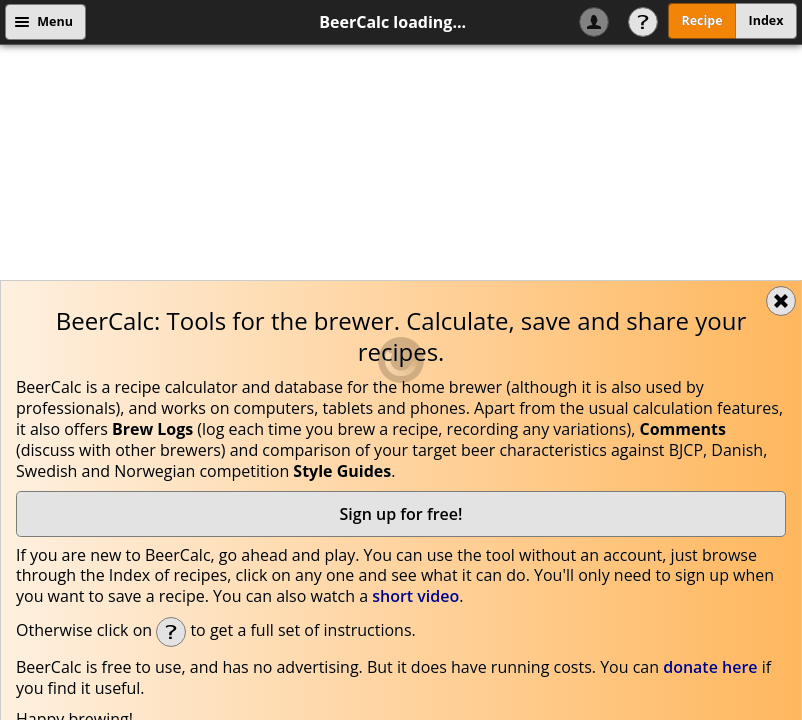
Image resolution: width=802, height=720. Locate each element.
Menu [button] (55, 21)
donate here (710, 430)
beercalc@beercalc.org (477, 541)
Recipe (701, 20)
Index (766, 20)
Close (781, 64)
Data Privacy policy (230, 591)
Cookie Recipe (355, 591)
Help (643, 22)
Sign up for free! (401, 277)
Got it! (714, 589)
